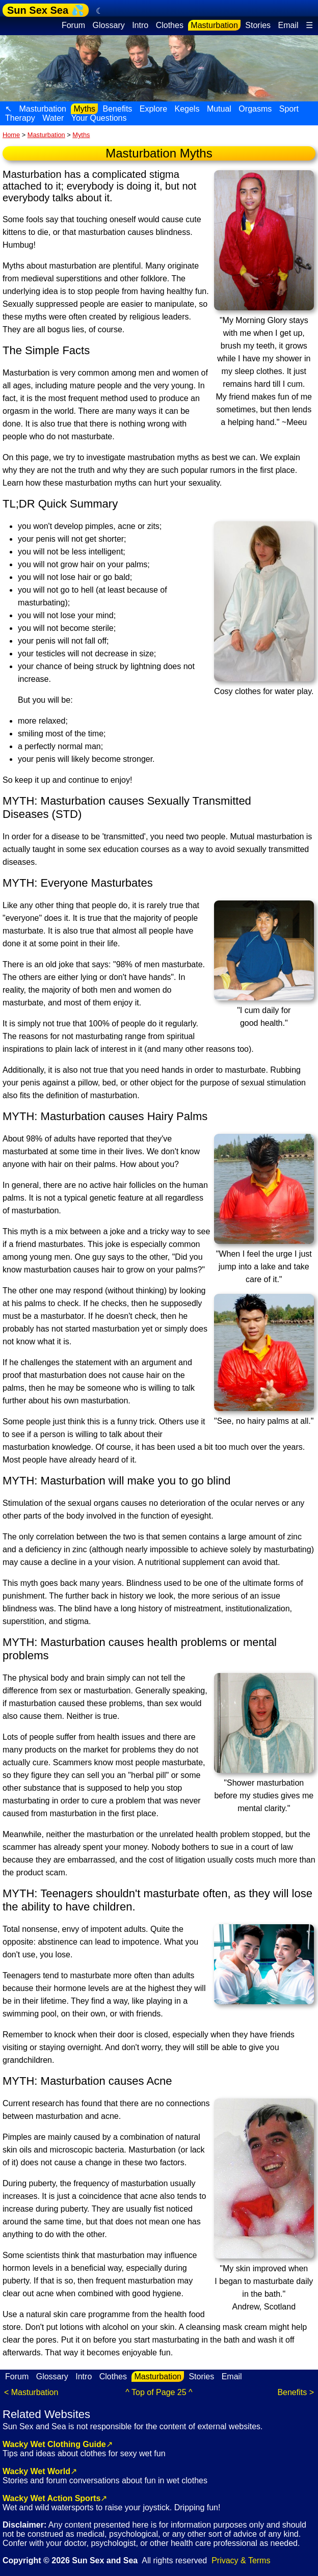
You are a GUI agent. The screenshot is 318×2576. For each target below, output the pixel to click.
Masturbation (214, 25)
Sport (289, 108)
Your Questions (99, 118)
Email (288, 25)
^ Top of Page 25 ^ (158, 2392)
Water (53, 118)
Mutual (219, 108)
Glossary (109, 25)
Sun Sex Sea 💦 (45, 10)
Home (11, 135)
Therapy (20, 118)
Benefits (117, 108)
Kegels (187, 108)
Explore (153, 108)
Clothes (169, 25)
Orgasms (255, 108)
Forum (73, 25)
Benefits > (295, 2392)
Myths (84, 108)
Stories (258, 25)
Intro (140, 25)
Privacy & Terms (240, 2560)
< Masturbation (31, 2392)
